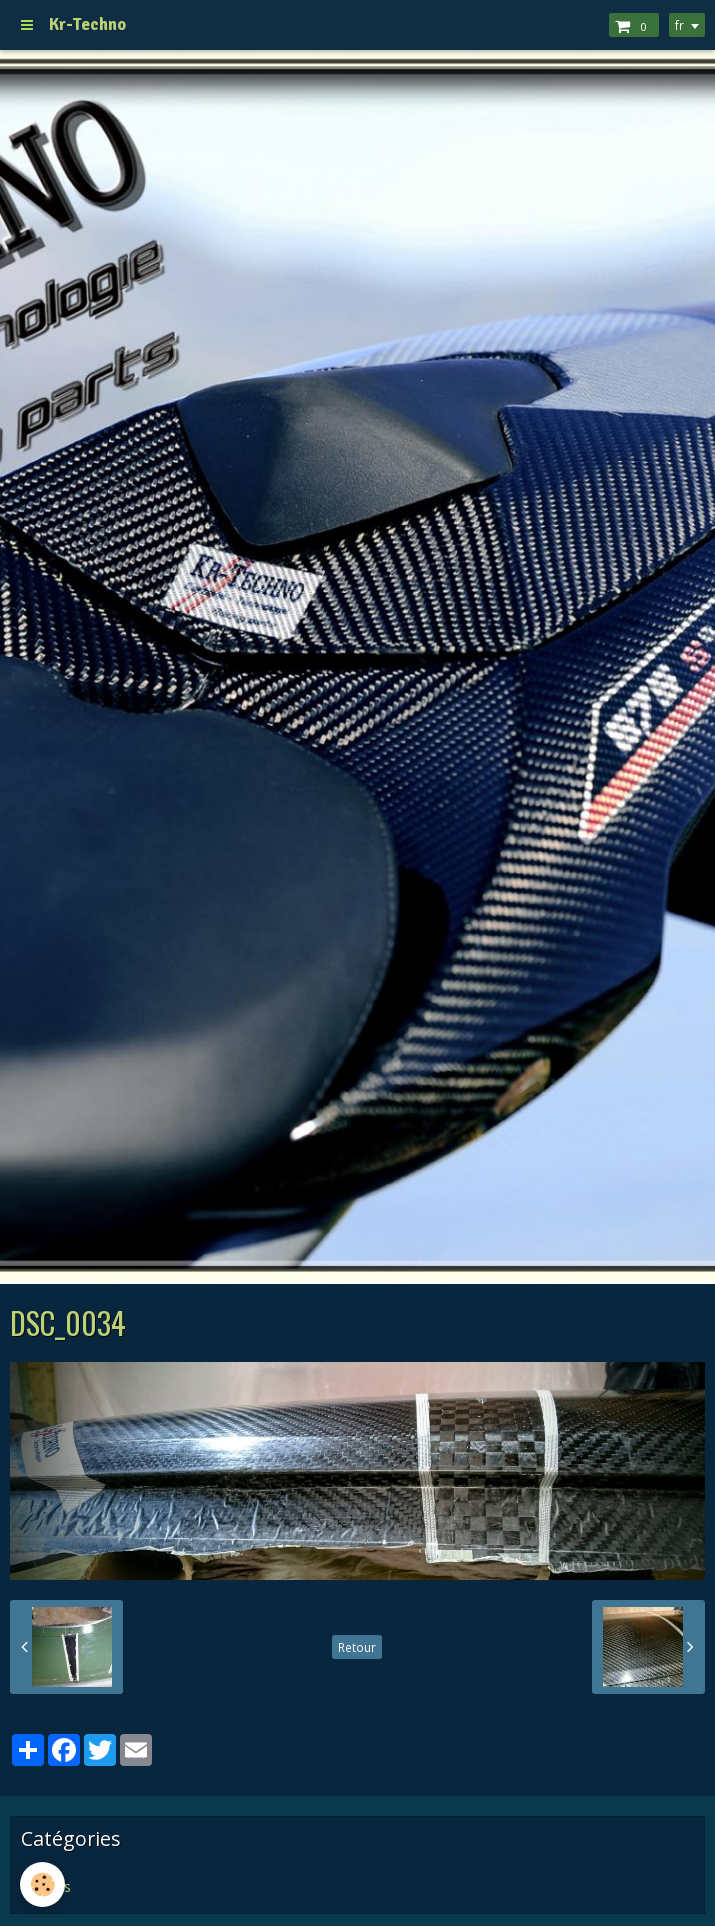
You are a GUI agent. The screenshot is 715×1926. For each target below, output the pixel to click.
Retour (357, 1647)
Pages (51, 1886)
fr (679, 25)
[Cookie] (42, 1884)
